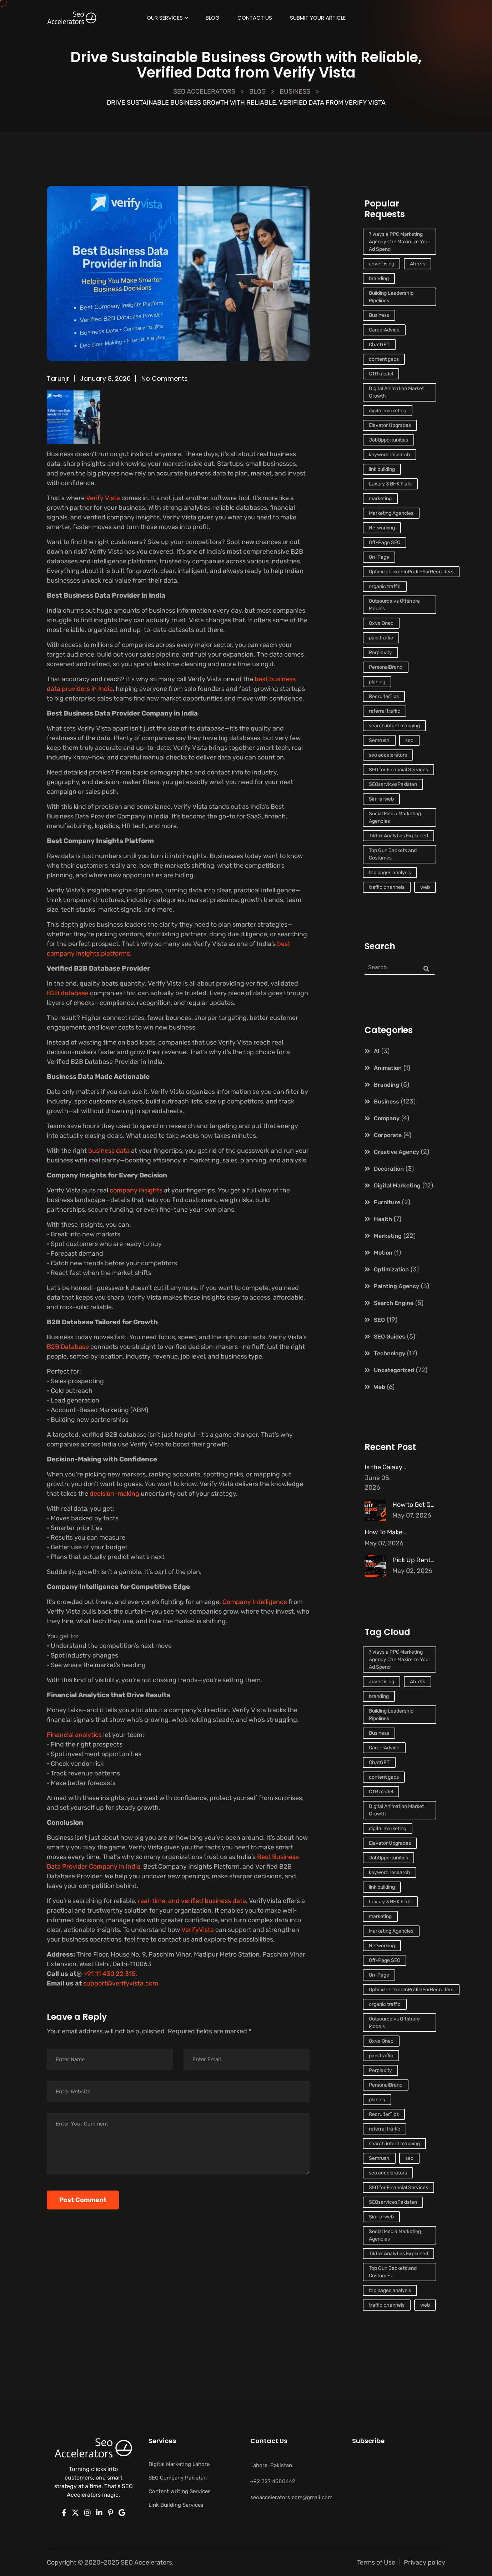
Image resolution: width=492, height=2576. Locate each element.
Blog (213, 19)
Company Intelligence (254, 1602)
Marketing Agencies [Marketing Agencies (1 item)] (391, 513)
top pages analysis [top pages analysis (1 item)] (390, 873)
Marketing (388, 1235)
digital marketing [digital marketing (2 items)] (387, 411)
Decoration (389, 1168)
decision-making (115, 1494)
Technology (389, 1353)
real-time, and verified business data (192, 1901)
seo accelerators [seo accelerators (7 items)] (388, 755)
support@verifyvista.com (120, 1983)
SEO (379, 1319)
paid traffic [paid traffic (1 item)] (381, 638)
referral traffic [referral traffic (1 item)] (384, 711)
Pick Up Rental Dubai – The (432, 1560)
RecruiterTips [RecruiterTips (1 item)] (384, 696)
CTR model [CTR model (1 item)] (381, 374)
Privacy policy (424, 2562)
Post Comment (82, 2200)
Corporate (388, 1135)
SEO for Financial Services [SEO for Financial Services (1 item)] (398, 770)
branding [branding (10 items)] (379, 278)
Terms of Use (376, 2562)
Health (383, 1219)
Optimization (391, 1269)
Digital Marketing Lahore (179, 2464)
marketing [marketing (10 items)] (380, 498)
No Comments (164, 378)
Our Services (165, 19)
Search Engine (393, 1303)
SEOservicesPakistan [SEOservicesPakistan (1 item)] (393, 784)
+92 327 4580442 (272, 2481)
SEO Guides (389, 1336)
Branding (386, 1084)
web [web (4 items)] (425, 887)
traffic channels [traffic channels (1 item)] (387, 887)
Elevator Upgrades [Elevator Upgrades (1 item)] (390, 425)
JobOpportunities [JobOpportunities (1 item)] (388, 440)
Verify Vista (103, 498)
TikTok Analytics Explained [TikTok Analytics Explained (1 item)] (398, 836)
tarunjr (58, 378)
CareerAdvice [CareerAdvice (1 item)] (384, 330)
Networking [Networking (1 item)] (382, 528)
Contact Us (254, 19)
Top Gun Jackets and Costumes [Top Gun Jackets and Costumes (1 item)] (393, 854)
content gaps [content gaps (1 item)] (384, 359)
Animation (388, 1068)
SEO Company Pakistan (178, 2478)
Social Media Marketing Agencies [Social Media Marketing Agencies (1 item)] (395, 817)
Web (379, 1387)
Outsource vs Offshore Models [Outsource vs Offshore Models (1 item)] (394, 605)
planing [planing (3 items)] (377, 682)
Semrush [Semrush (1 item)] (379, 740)
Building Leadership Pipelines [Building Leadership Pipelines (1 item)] (391, 297)
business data (109, 1151)
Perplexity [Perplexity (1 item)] (380, 652)
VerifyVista (197, 1930)
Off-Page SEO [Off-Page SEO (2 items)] (384, 542)
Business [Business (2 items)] (379, 315)
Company (387, 1118)
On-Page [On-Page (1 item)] (379, 557)
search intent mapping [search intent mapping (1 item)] (394, 726)
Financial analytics (75, 1735)
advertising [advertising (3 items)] (381, 264)
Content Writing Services (180, 2491)
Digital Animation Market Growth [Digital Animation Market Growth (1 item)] (396, 392)
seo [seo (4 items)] (409, 740)
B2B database (68, 993)
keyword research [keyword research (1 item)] (389, 455)
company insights (136, 1190)
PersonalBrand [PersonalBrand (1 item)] (385, 667)
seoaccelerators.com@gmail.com (291, 2497)
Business (386, 1101)
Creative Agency (396, 1152)
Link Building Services (176, 2505)
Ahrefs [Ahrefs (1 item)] (417, 264)
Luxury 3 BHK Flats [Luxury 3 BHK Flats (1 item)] (390, 484)
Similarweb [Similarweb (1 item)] (381, 799)
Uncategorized (394, 1370)
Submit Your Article (318, 19)
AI (377, 1051)
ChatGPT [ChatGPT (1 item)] (379, 345)
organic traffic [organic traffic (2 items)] (385, 586)
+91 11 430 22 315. (110, 1974)
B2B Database (68, 1347)
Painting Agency (396, 1286)
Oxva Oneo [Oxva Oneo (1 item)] (381, 623)
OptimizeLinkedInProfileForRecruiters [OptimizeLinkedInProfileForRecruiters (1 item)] (411, 572)
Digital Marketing (397, 1185)
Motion (383, 1252)
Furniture (387, 1202)
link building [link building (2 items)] (382, 469)
